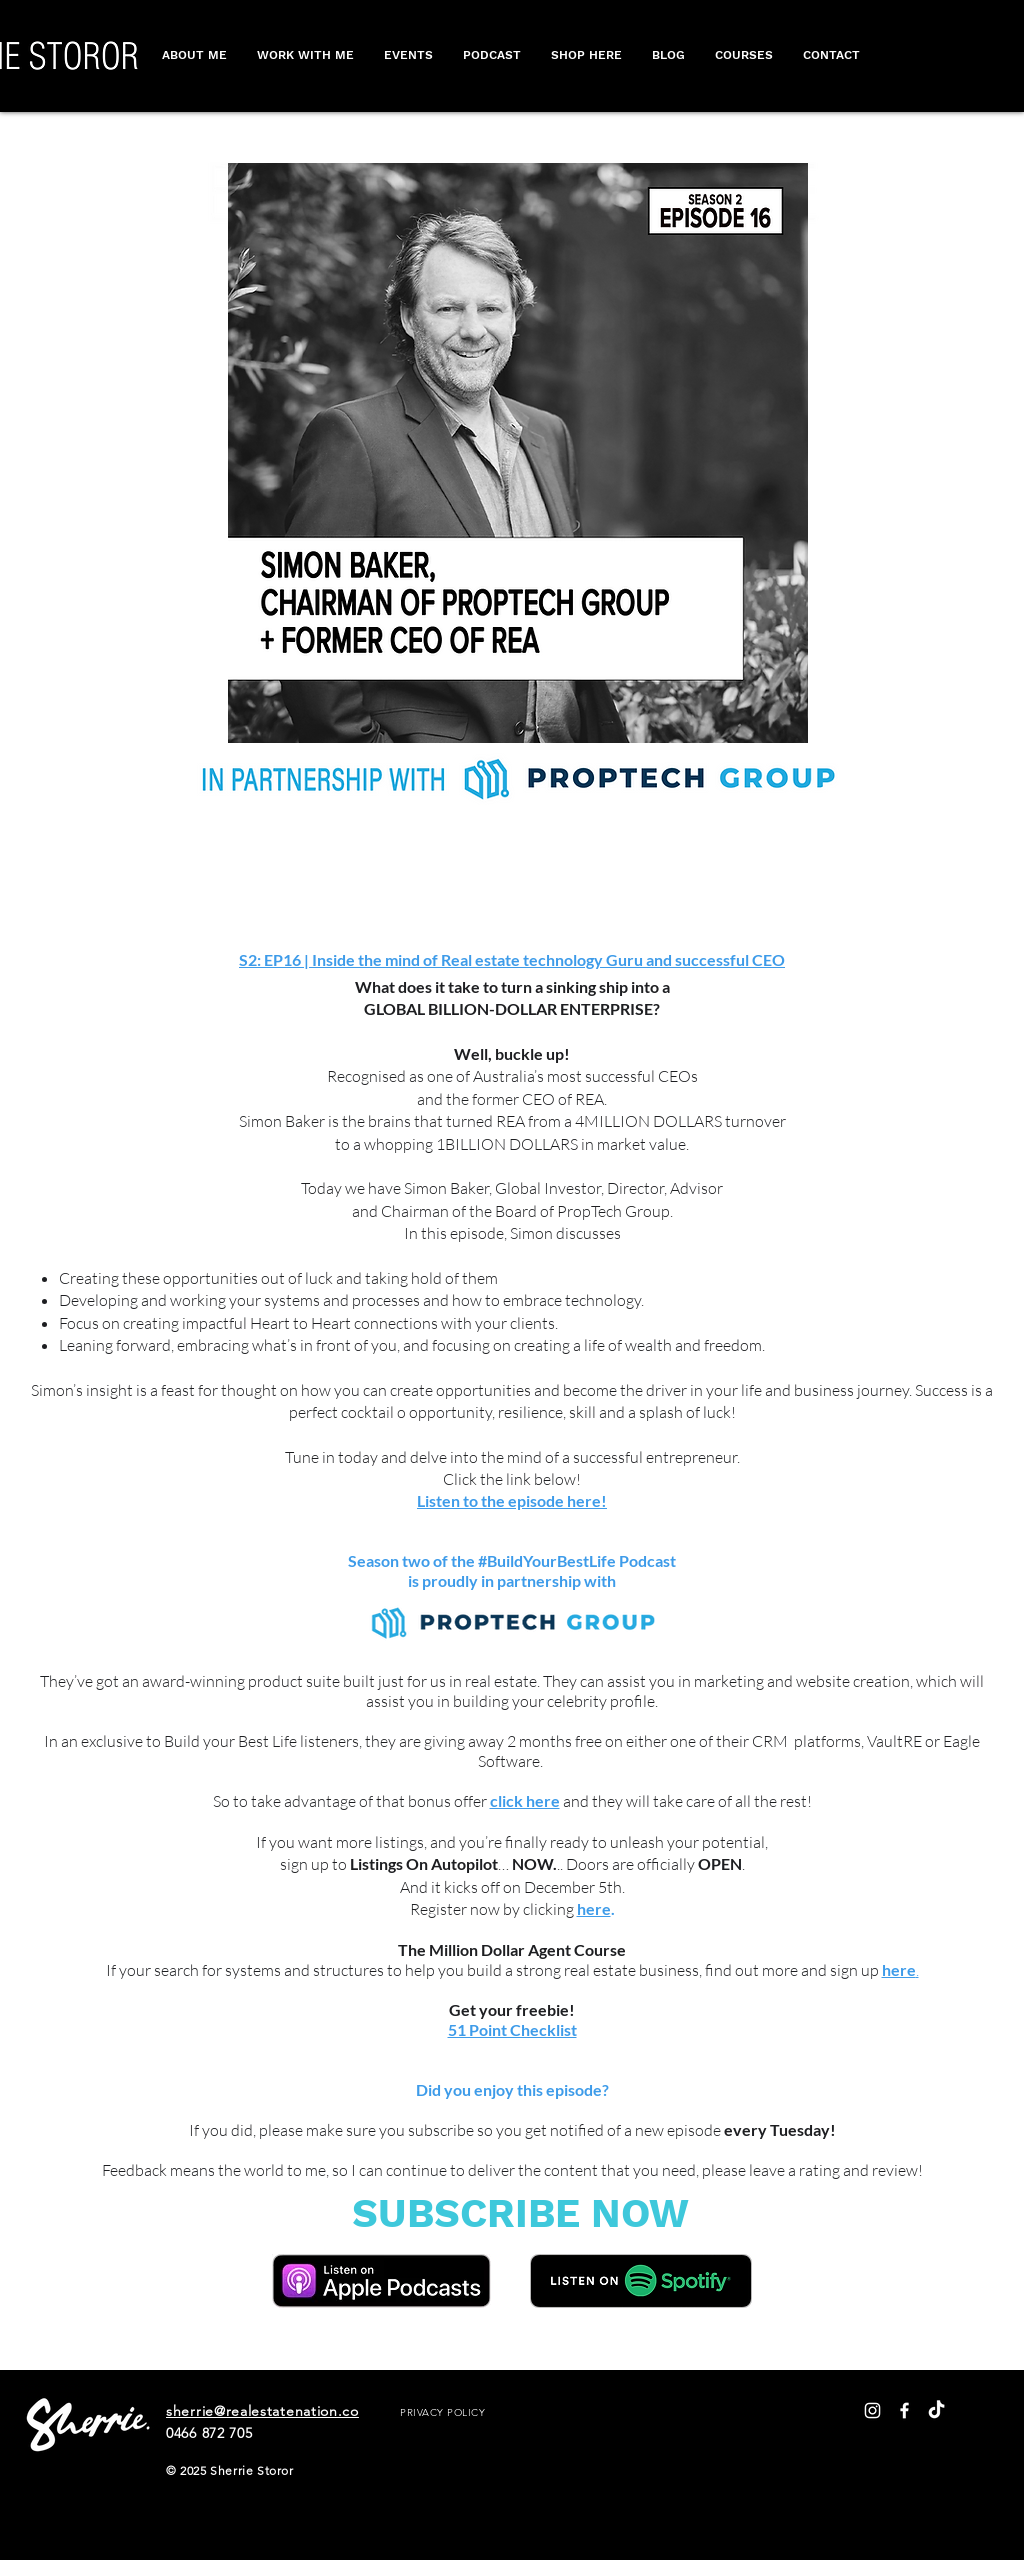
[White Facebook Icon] (904, 2410)
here (594, 1908)
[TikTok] (936, 2410)
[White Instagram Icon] (872, 2410)
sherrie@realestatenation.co (262, 2411)
